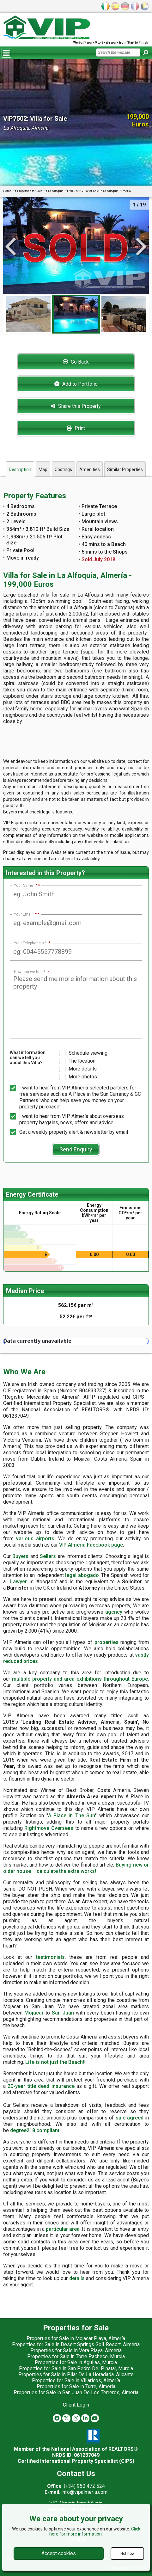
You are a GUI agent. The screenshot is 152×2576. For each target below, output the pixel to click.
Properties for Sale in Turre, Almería (76, 2386)
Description (20, 469)
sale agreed (129, 2118)
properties (106, 1642)
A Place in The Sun (71, 1815)
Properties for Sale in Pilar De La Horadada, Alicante (76, 2374)
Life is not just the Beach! (54, 2062)
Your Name (25, 885)
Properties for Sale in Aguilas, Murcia (76, 2362)
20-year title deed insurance (41, 2086)
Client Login (76, 2405)
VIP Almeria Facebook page (91, 1545)
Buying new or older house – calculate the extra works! (76, 1868)
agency (113, 1612)
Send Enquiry (75, 1149)
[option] (76, 314)
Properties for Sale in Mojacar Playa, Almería (76, 2338)
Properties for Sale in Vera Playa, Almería (76, 2350)
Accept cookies (58, 2553)
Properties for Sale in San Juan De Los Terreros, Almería (76, 2392)
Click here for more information (94, 2531)
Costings (63, 469)
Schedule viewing (83, 1053)
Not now (127, 2553)
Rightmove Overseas (48, 1828)
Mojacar (34, 2013)
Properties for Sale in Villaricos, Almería (76, 2380)
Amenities (89, 469)
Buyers (20, 1556)
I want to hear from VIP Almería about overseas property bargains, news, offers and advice (67, 1119)
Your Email (25, 914)
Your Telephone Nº (32, 943)
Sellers (48, 1556)
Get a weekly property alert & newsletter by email (69, 1132)
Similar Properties (125, 469)
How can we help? (31, 972)
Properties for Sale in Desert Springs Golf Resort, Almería (76, 2344)
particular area (63, 2229)
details (77, 2278)
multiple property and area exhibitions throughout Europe (80, 1679)
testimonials (50, 1957)
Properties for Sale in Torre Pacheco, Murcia (76, 2356)
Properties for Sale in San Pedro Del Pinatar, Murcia (76, 2368)
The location (77, 1061)
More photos (78, 1077)
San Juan (63, 2013)
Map (43, 469)
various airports (35, 1539)
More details (78, 1069)
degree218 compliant (34, 2130)
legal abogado (82, 1575)
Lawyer (18, 1582)
